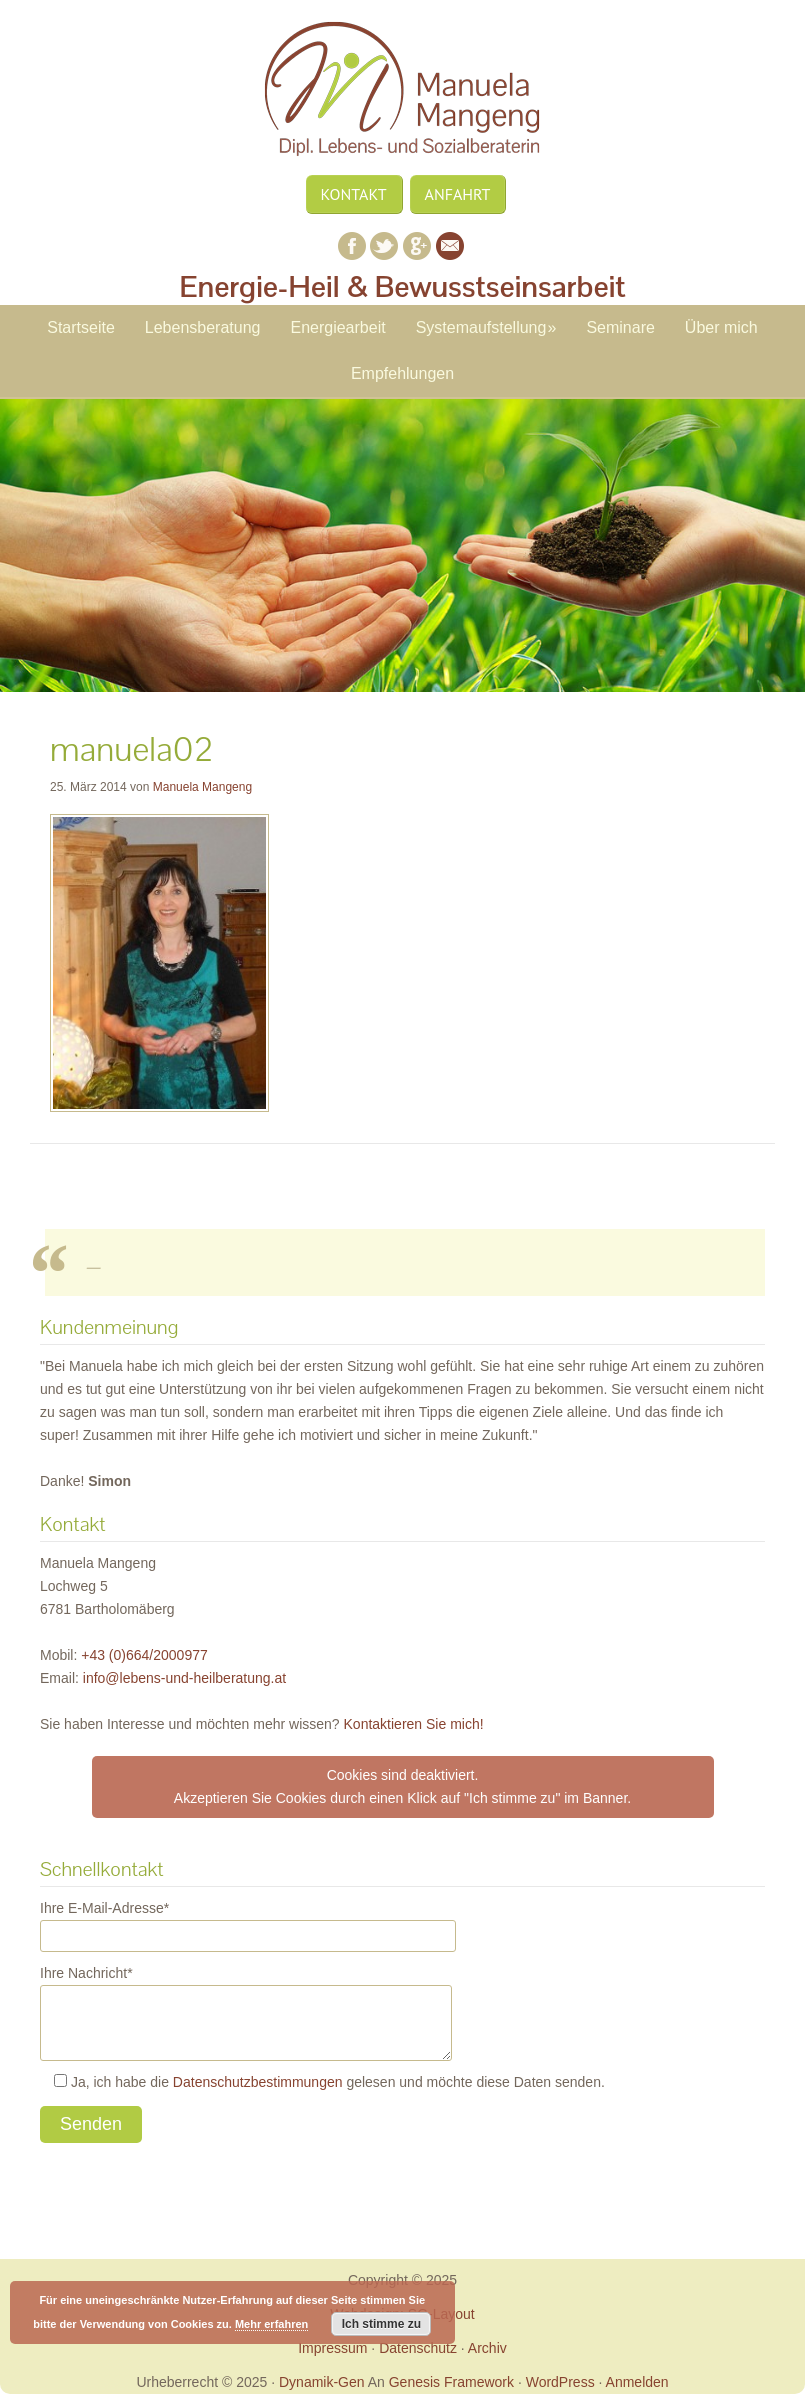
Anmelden (637, 2382)
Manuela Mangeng (403, 97)
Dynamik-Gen (322, 2382)
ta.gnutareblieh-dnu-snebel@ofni (184, 1678)
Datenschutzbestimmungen (258, 2082)
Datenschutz (418, 2348)
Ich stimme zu (381, 2324)
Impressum (332, 2348)
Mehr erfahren (271, 2324)
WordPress (560, 2382)
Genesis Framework (451, 2382)
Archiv (487, 2348)
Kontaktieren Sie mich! (414, 1724)
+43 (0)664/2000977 (144, 1655)
